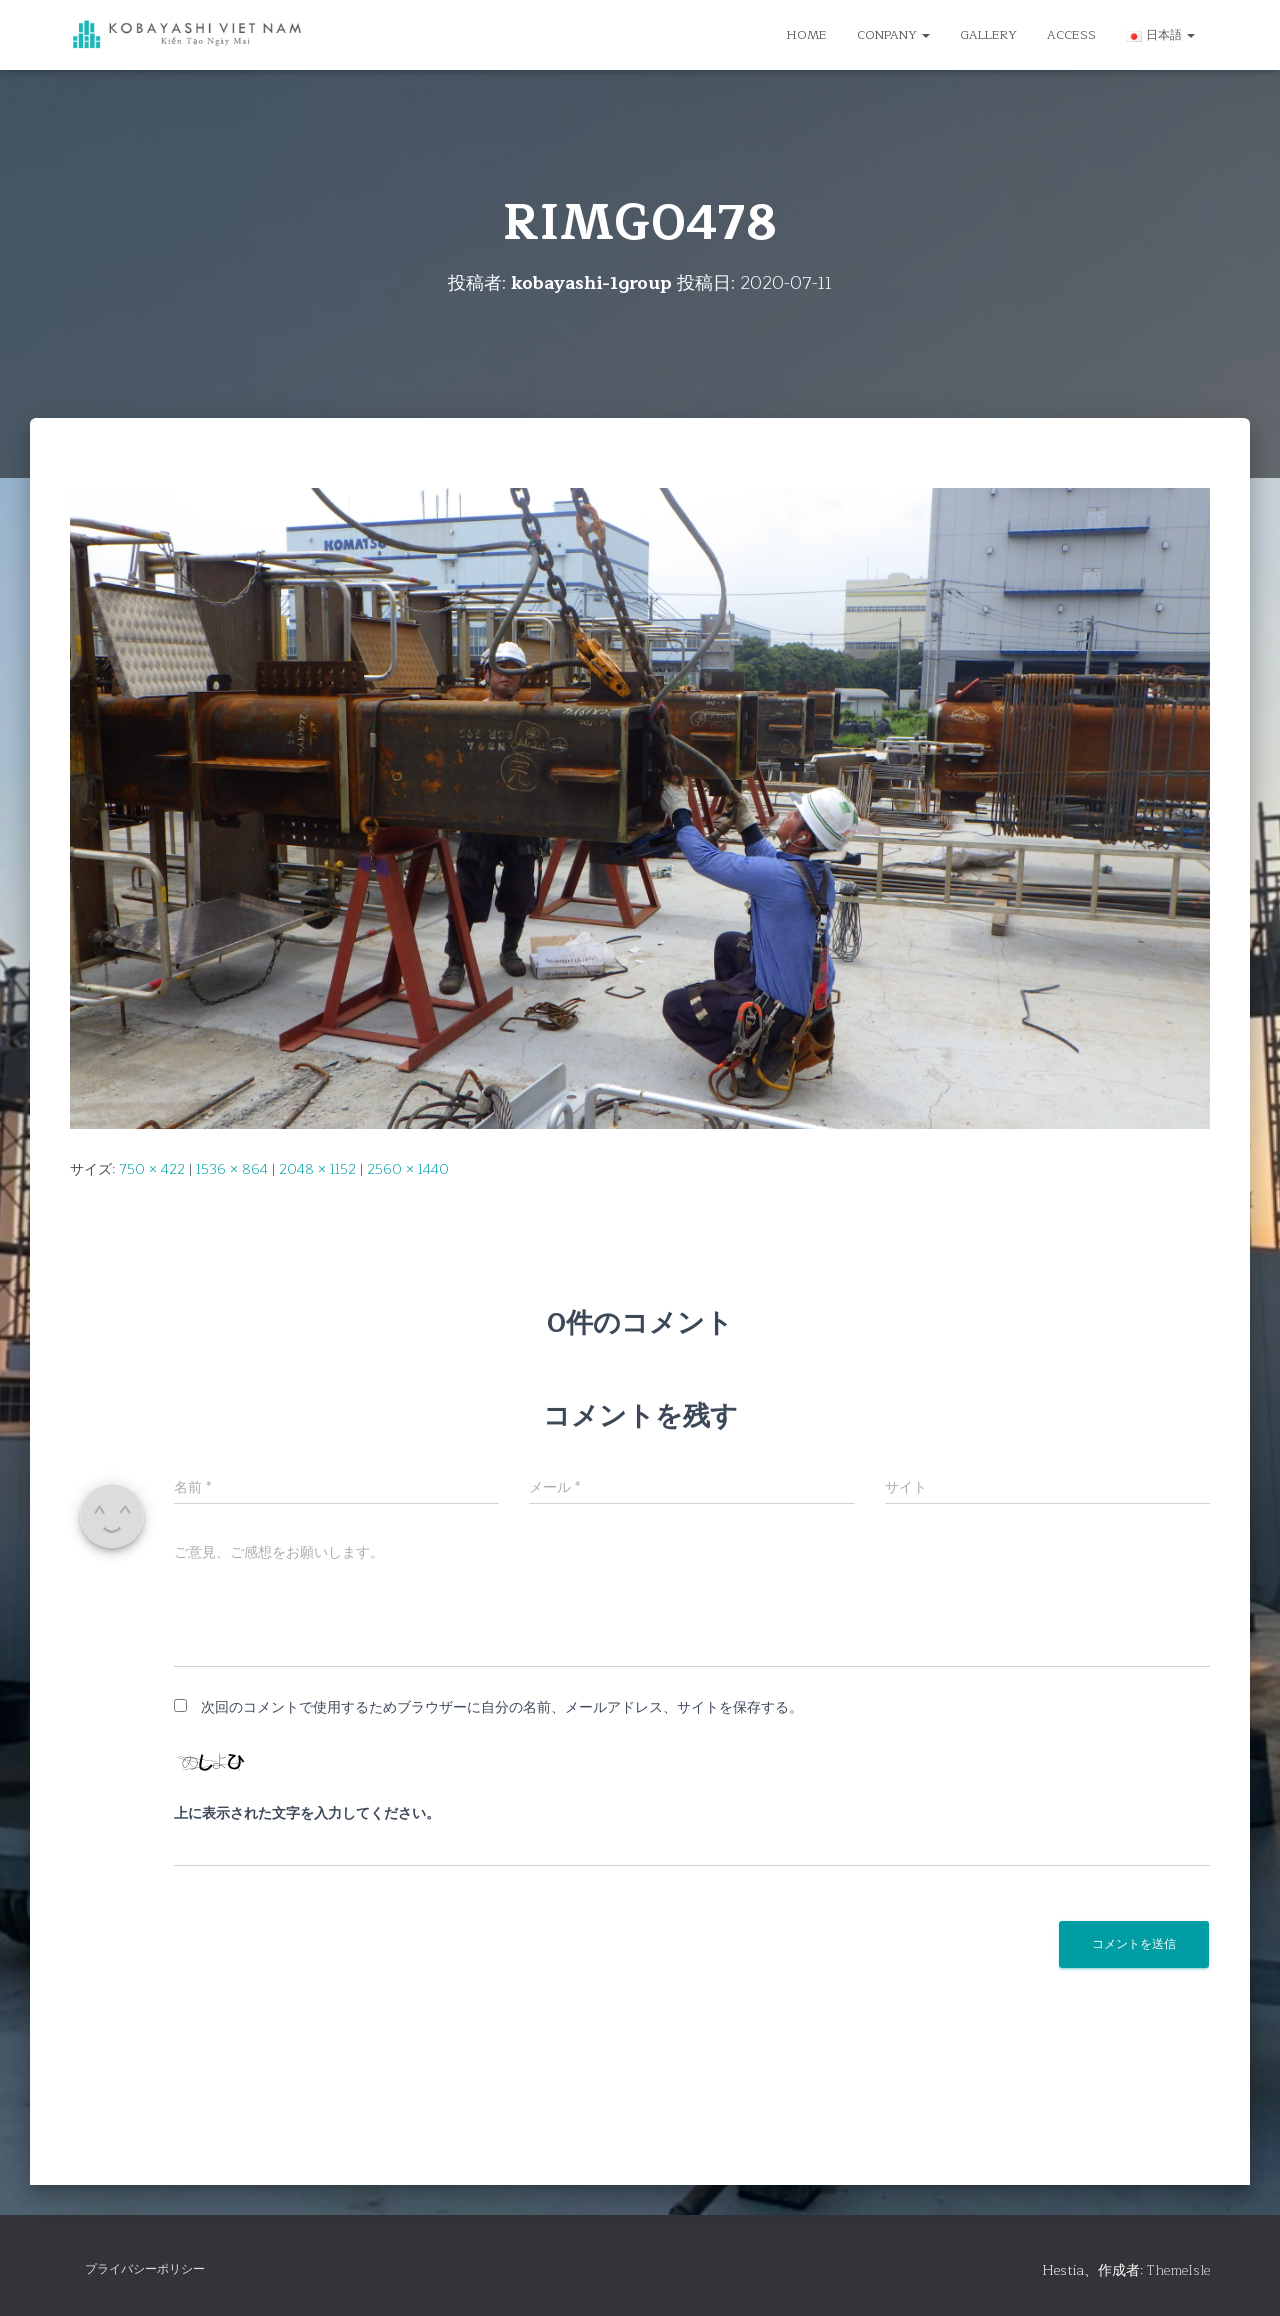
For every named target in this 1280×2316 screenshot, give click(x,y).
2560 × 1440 (408, 1169)
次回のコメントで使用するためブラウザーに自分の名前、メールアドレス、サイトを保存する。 (502, 1707)
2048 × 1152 (317, 1169)
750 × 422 (152, 1169)
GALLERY (988, 35)
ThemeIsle (1178, 2270)
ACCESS (1071, 35)
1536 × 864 (232, 1169)
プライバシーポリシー (145, 2269)
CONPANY (893, 35)
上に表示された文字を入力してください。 (307, 1814)
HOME (807, 35)
